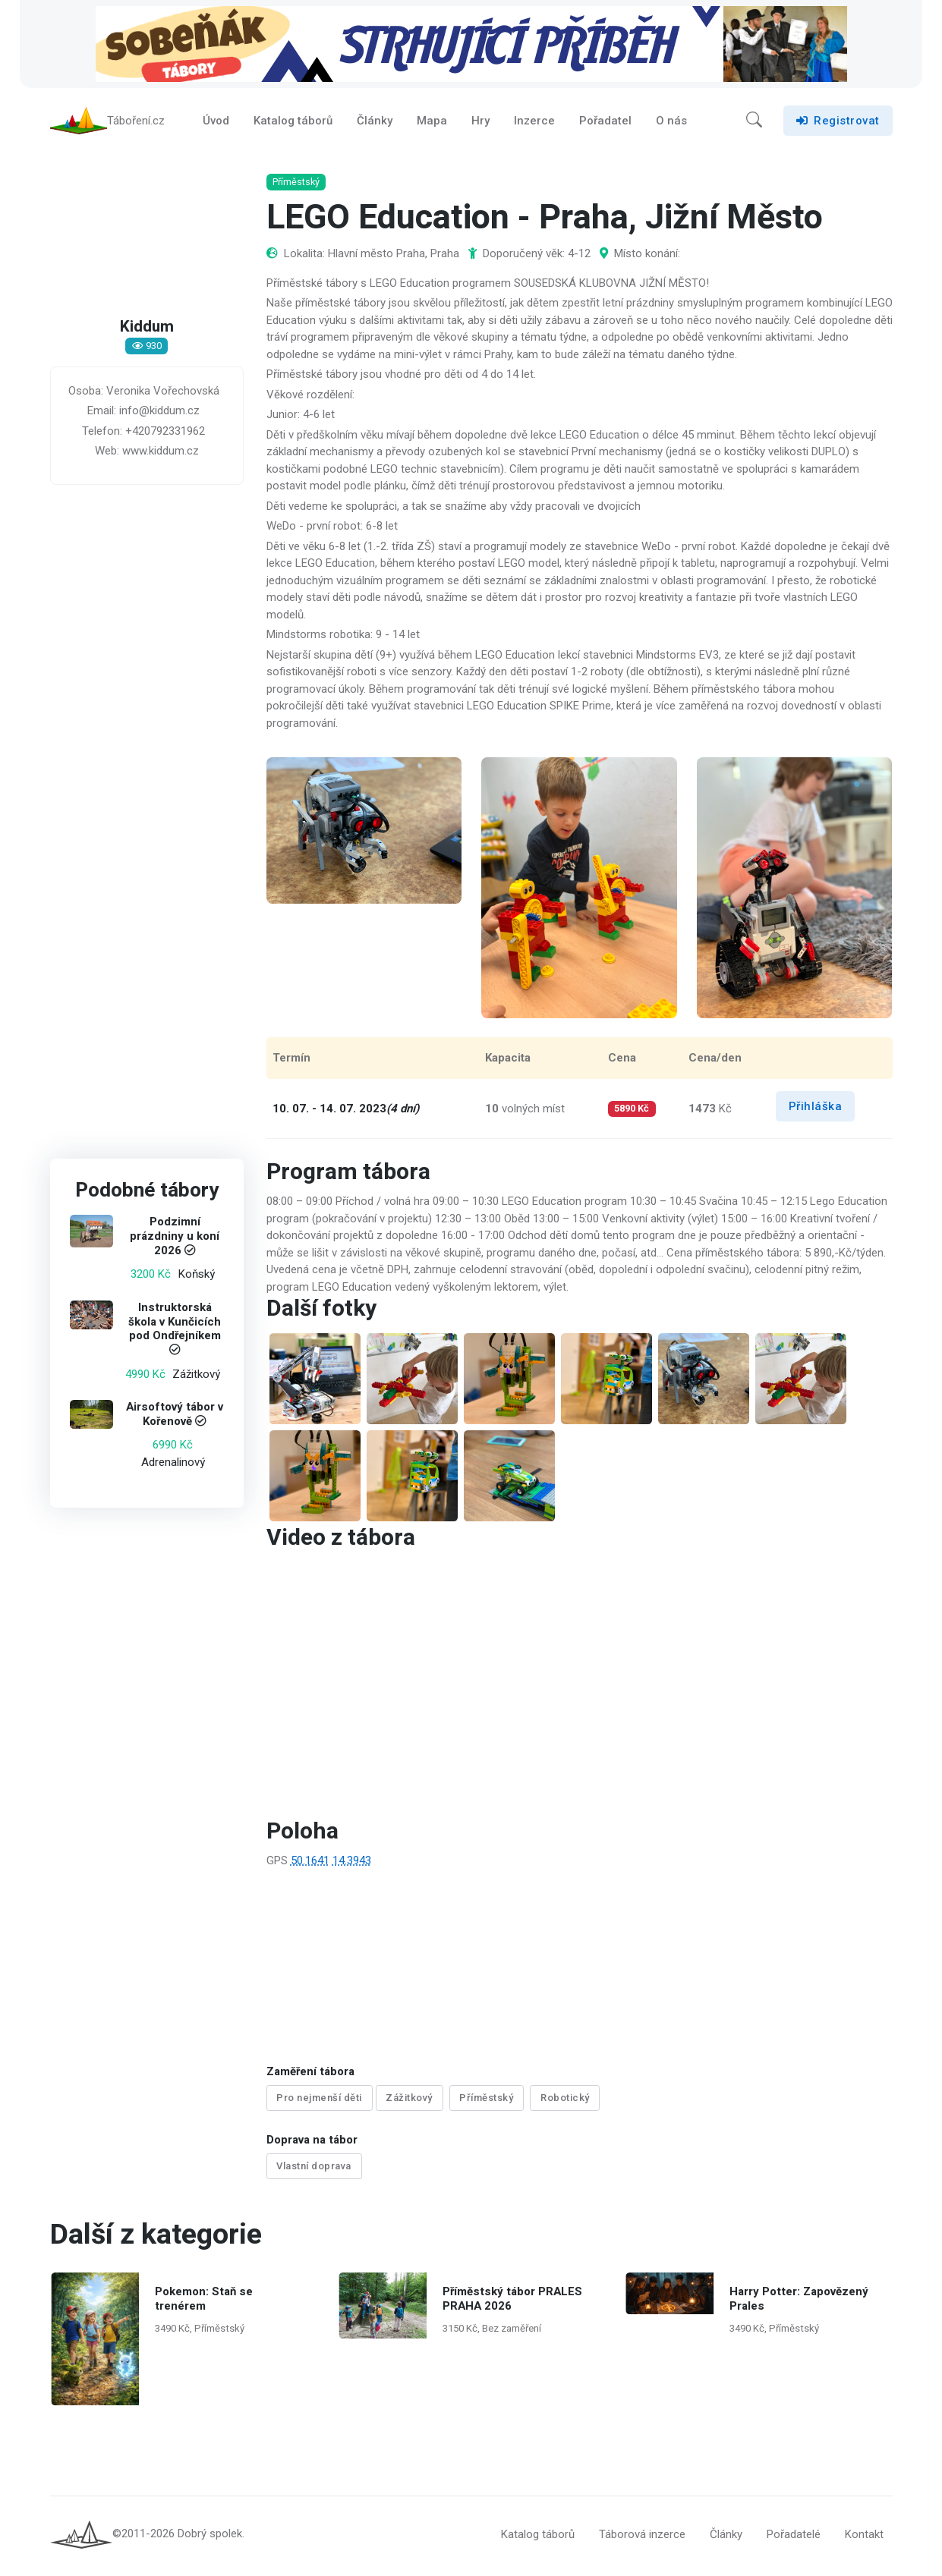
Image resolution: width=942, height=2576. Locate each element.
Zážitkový (409, 2105)
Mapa (432, 124)
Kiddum (146, 334)
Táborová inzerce (642, 2537)
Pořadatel (605, 124)
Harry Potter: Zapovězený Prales (798, 2301)
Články (374, 124)
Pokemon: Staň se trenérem (204, 2301)
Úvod (216, 124)
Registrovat (838, 124)
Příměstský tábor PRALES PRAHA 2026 (511, 2301)
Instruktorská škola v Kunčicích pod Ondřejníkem (174, 1328)
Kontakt (864, 2537)
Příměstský (486, 2105)
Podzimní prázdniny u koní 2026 (174, 1243)
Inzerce (534, 124)
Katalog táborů (293, 124)
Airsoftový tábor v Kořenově (174, 1421)
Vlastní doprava (313, 2171)
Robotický (565, 2105)
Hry (480, 124)
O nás (671, 124)
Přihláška (816, 1114)
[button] (754, 124)
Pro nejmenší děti (319, 2105)
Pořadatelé (794, 2537)
